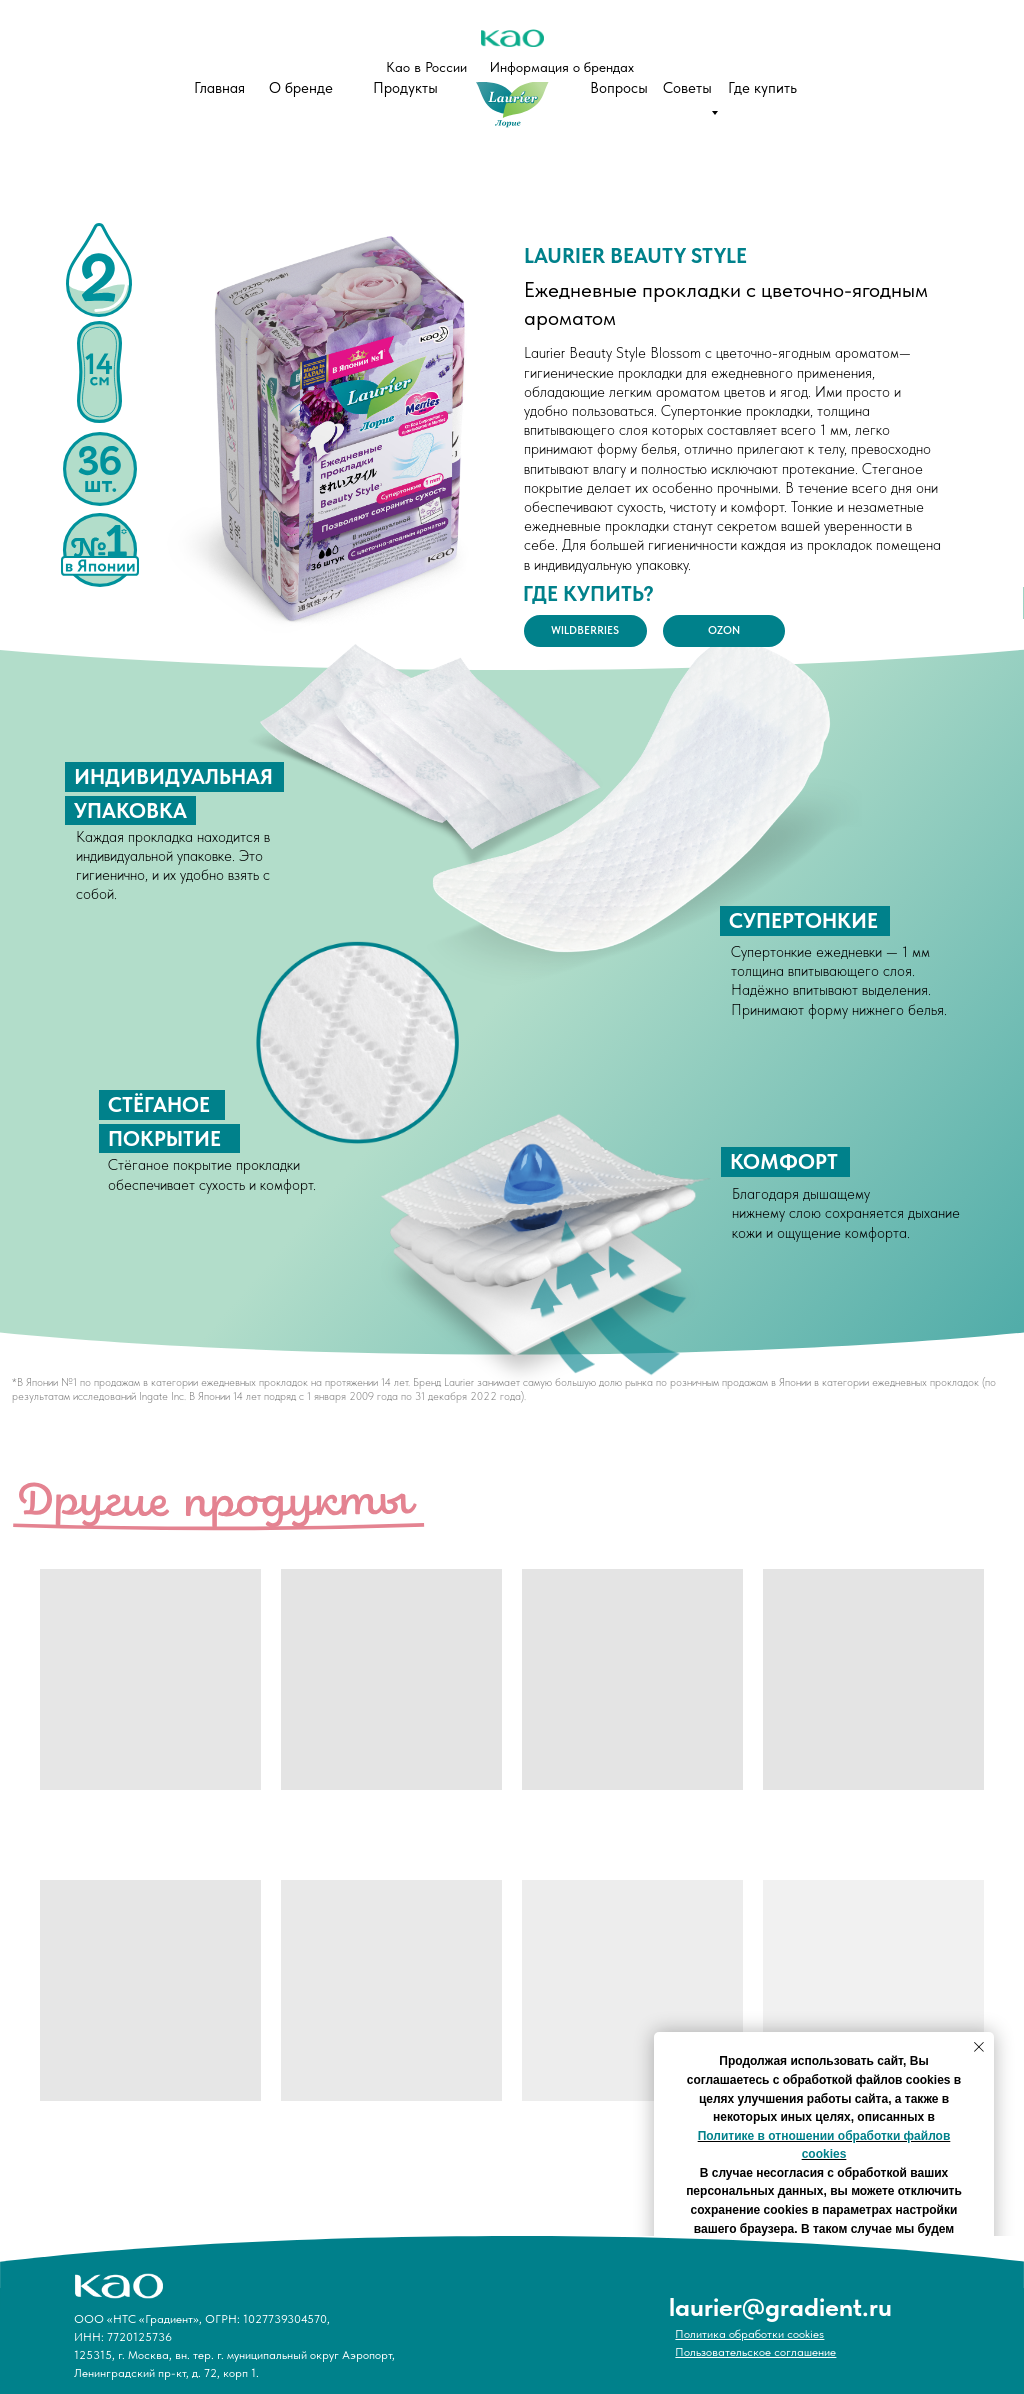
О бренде (301, 88)
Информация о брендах (562, 67)
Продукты (405, 88)
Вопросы (619, 88)
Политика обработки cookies (749, 2334)
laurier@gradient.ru (780, 2307)
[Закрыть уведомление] (979, 2047)
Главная (219, 88)
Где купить (762, 88)
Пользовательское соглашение (755, 2352)
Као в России (426, 67)
